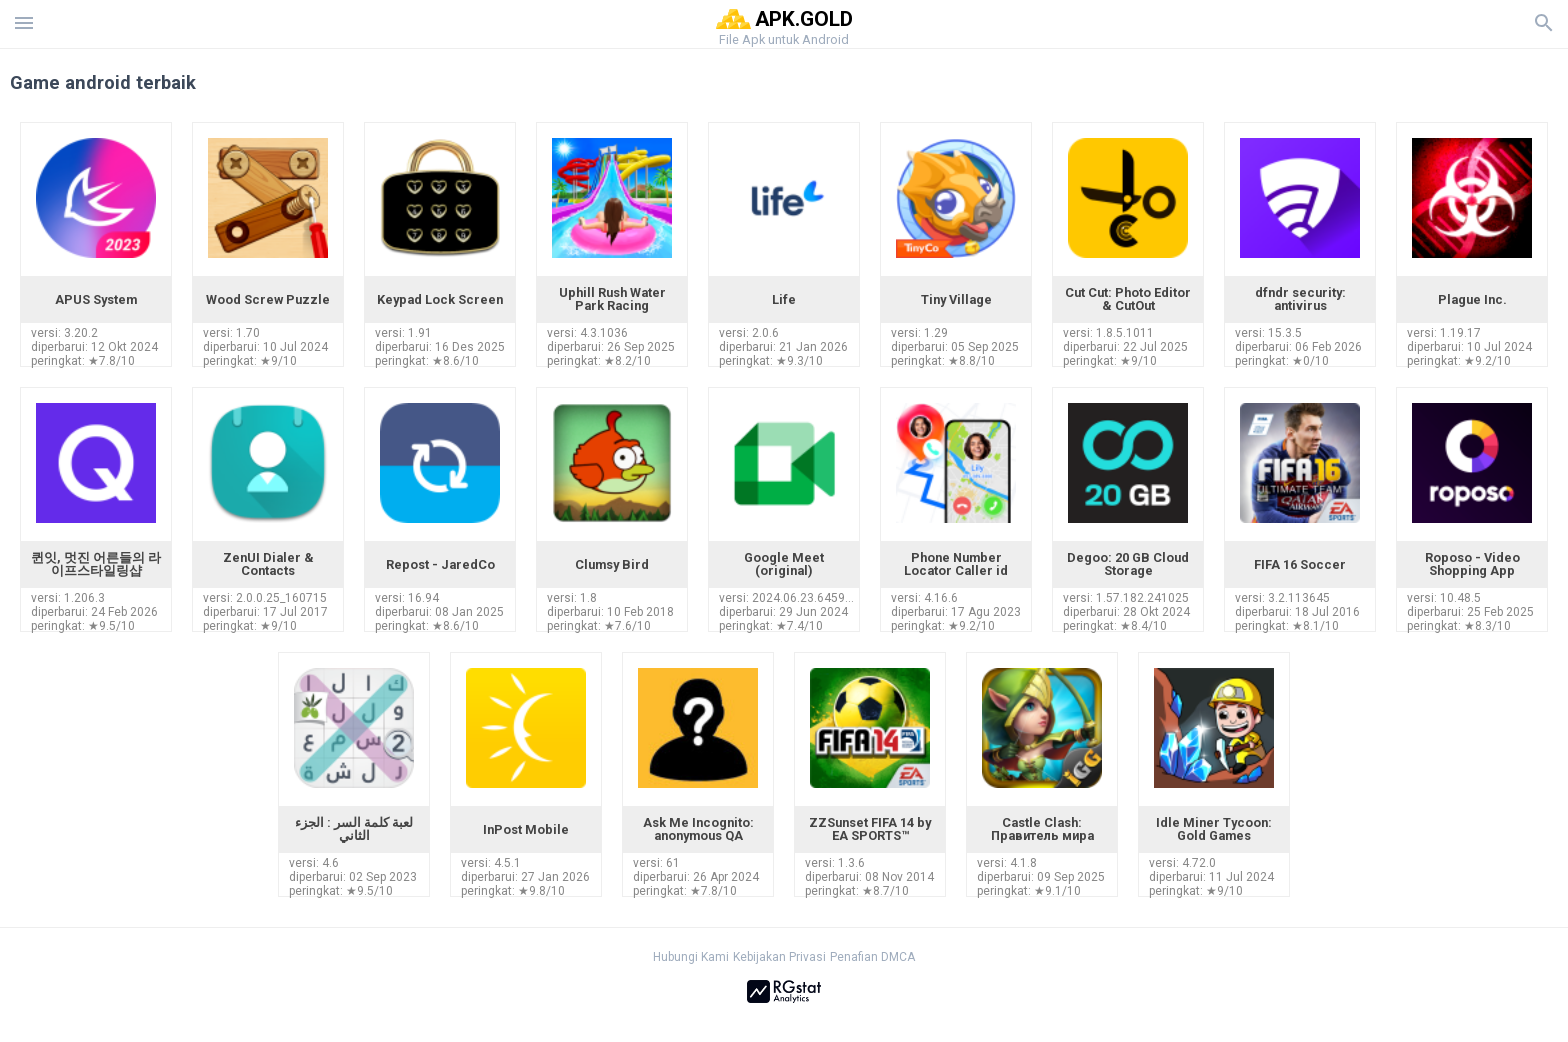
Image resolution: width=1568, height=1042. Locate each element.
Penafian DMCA (872, 957)
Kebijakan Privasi (779, 957)
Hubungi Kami (691, 957)
